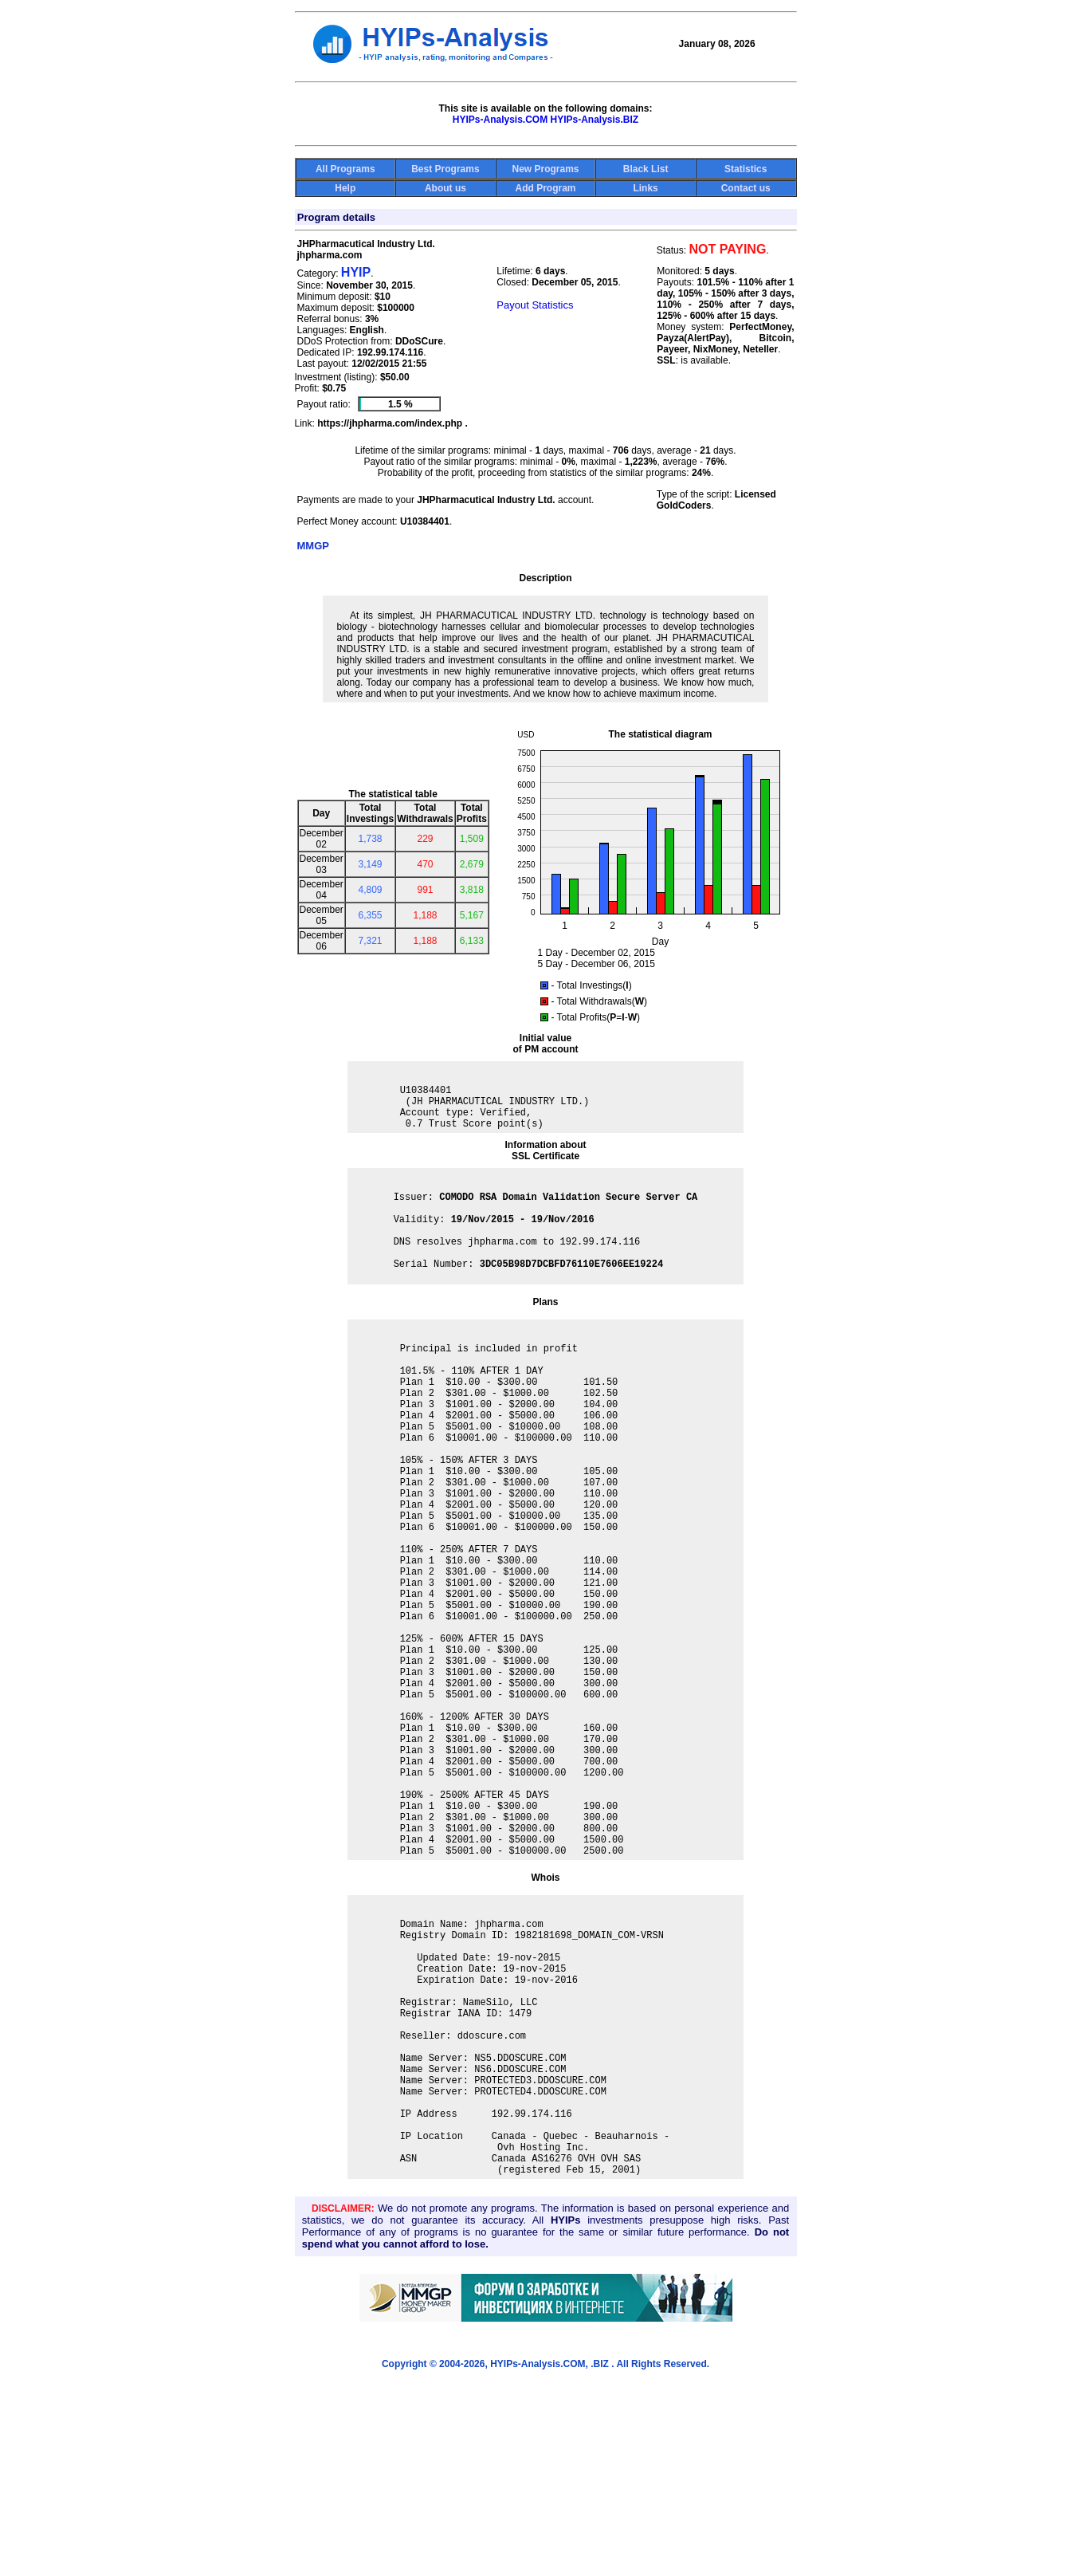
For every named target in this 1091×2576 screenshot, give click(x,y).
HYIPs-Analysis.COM (500, 119)
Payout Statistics (534, 305)
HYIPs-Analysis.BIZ (595, 119)
